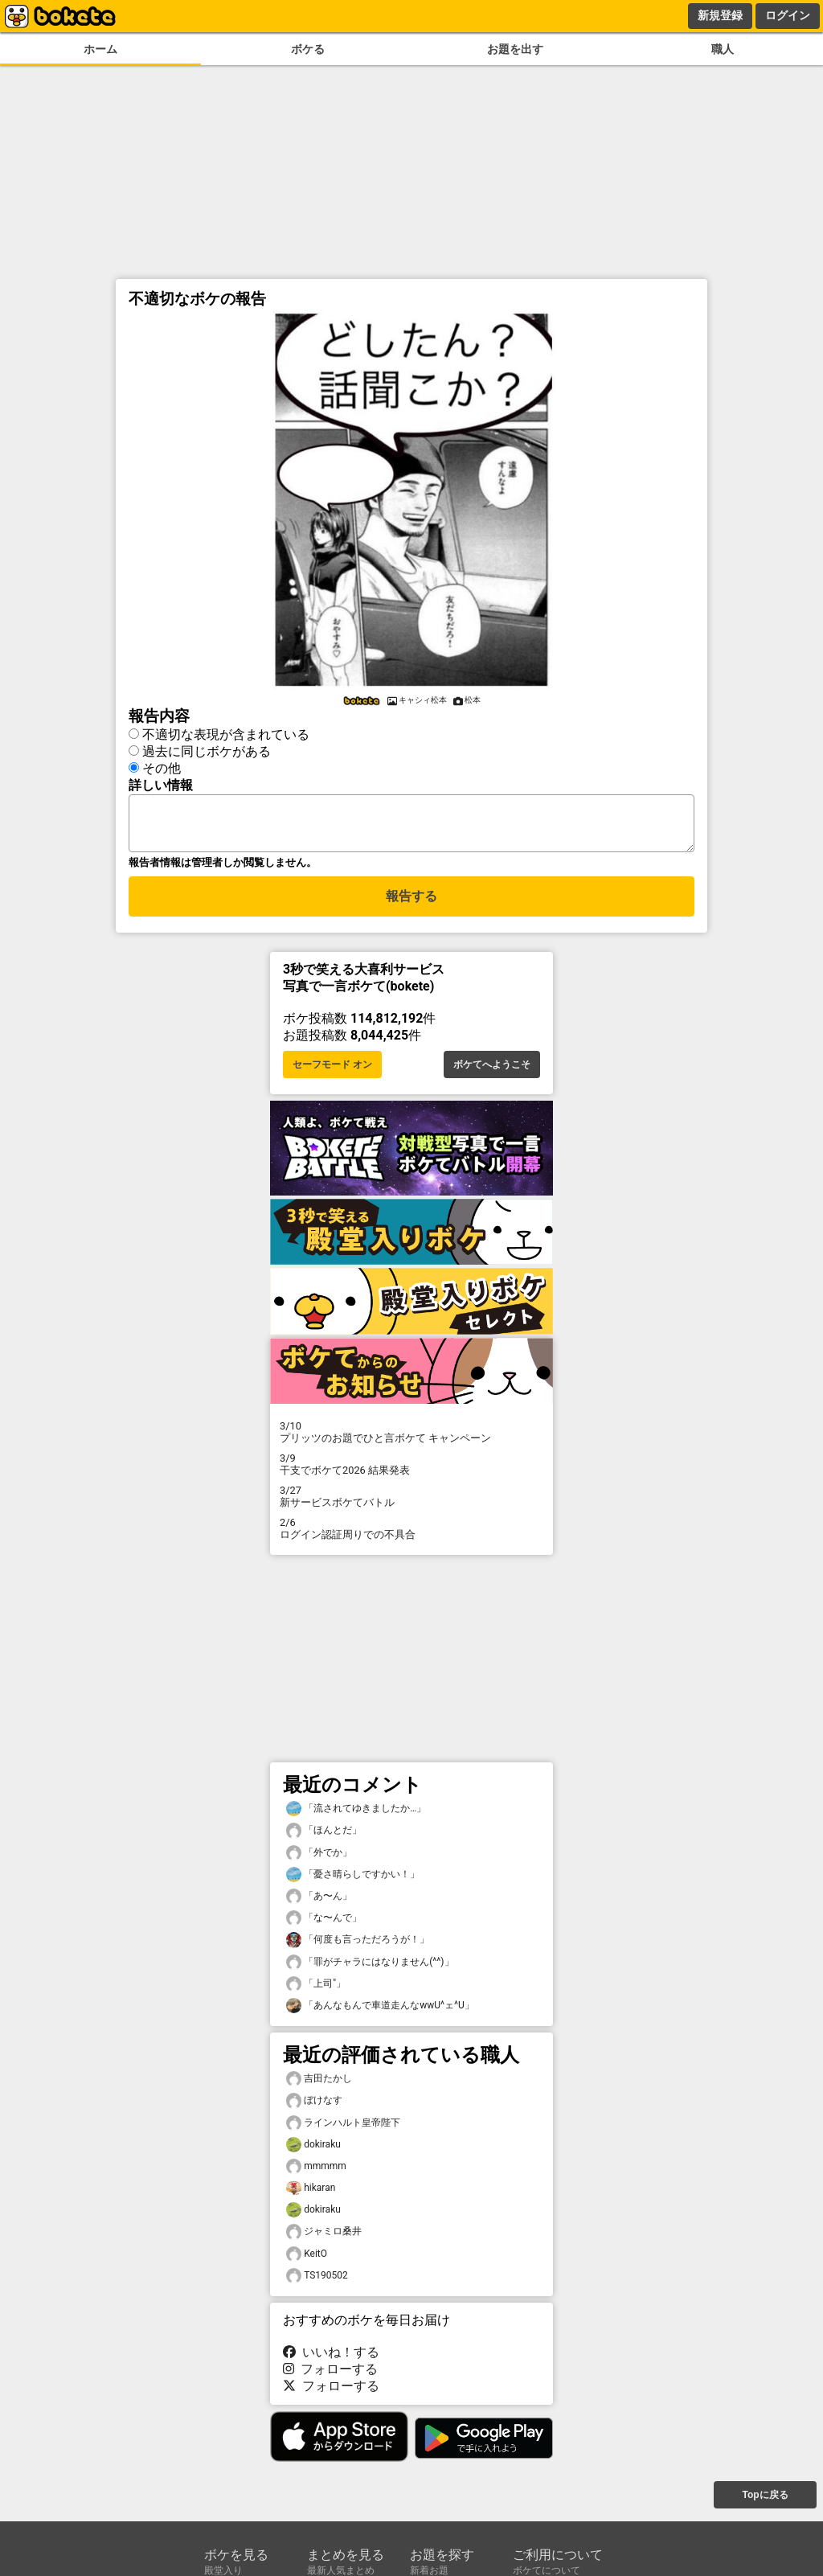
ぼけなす (314, 2110)
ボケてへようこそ (491, 1074)
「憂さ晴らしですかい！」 (353, 1884)
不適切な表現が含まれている (225, 734)
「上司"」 (316, 1993)
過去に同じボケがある (206, 751)
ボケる (308, 49)
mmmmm (316, 2176)
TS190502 (317, 2285)
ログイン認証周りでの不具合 (411, 1538)
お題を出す (515, 49)
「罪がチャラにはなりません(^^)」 (370, 1971)
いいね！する (331, 2361)
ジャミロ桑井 (324, 2241)
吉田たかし (319, 2088)
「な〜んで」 (324, 1927)
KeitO (306, 2263)
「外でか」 (319, 1862)
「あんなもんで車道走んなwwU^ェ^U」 (380, 2015)
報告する (411, 906)
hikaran (310, 2197)
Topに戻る (765, 2504)
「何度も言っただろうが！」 (357, 1949)
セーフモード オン (332, 1074)
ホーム (100, 49)
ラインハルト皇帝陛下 (343, 2132)
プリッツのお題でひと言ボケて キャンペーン (411, 1442)
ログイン (787, 15)
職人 (722, 49)
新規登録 (720, 15)
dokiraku (313, 2154)
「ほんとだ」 (324, 1840)
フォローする (330, 2378)
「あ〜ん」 (319, 1906)
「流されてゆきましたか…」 (356, 1818)
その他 (161, 768)
